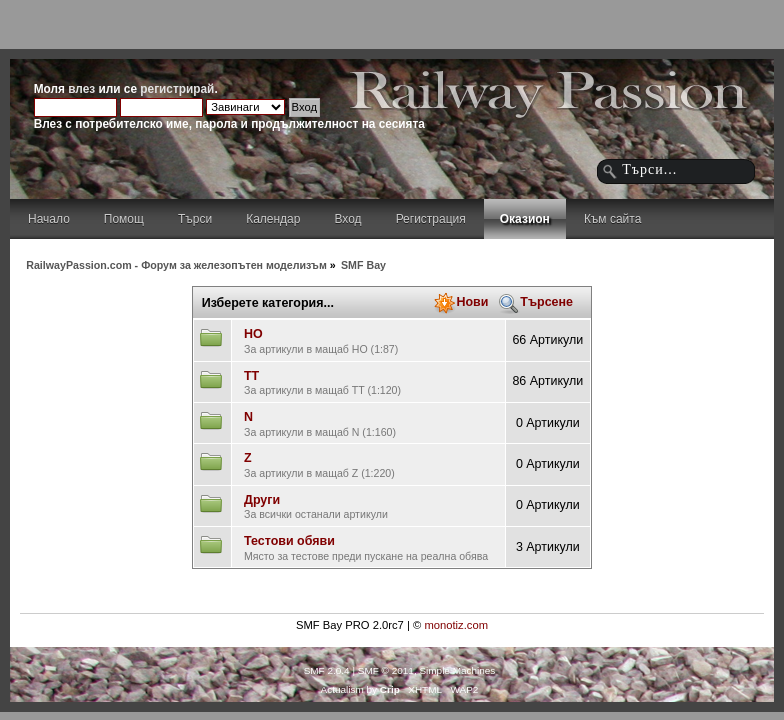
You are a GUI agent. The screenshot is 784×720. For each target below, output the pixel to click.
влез (81, 89)
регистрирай (177, 89)
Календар (273, 219)
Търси (195, 219)
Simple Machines (457, 670)
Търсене (546, 302)
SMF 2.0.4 (327, 670)
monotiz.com (456, 625)
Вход (347, 219)
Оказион (525, 219)
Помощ (124, 219)
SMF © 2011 (386, 670)
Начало (49, 219)
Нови (472, 302)
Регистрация (431, 219)
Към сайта (613, 219)
